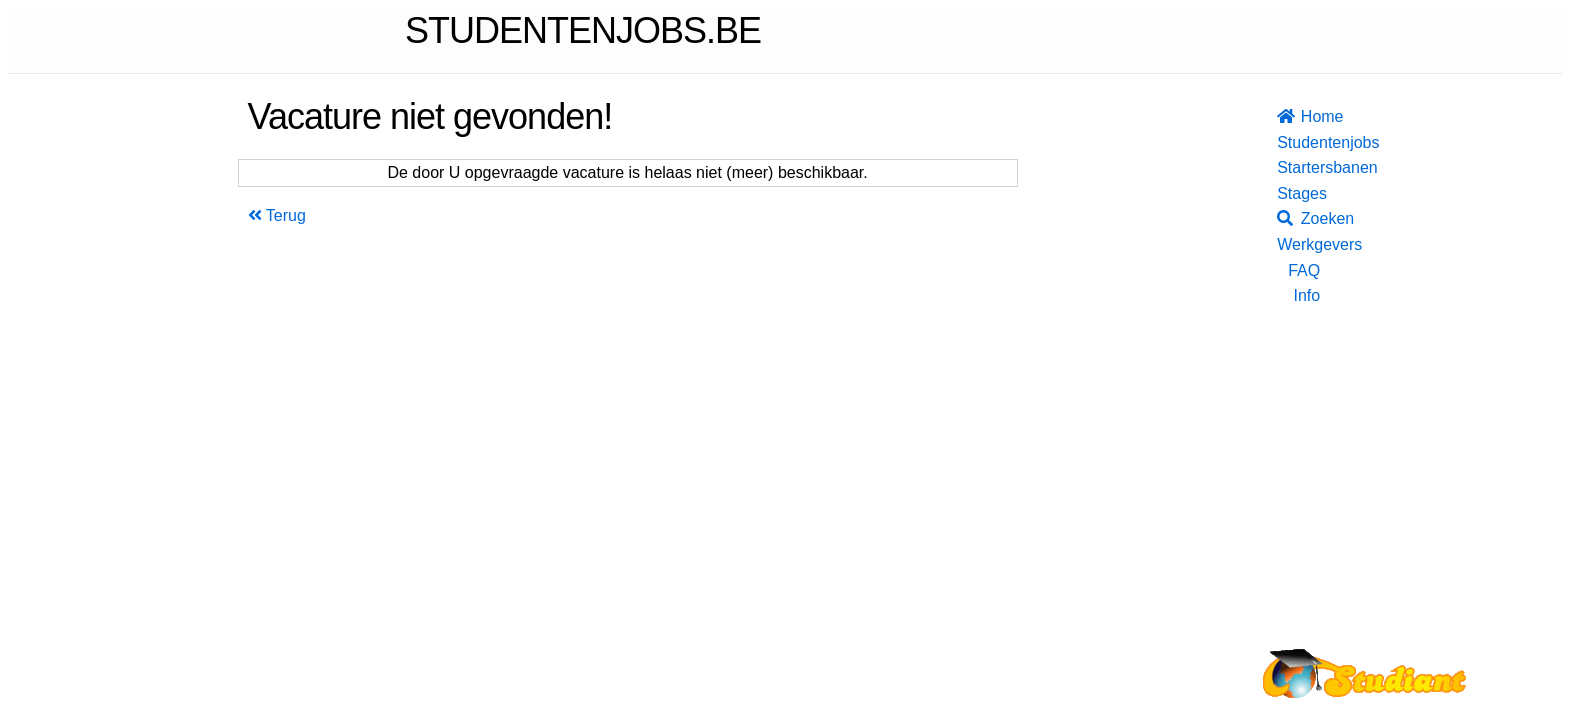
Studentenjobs (1298, 142)
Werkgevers (1298, 244)
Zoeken (1298, 218)
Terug (277, 215)
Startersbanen (1298, 167)
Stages (1298, 193)
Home (1298, 116)
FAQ (1304, 270)
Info (1306, 295)
